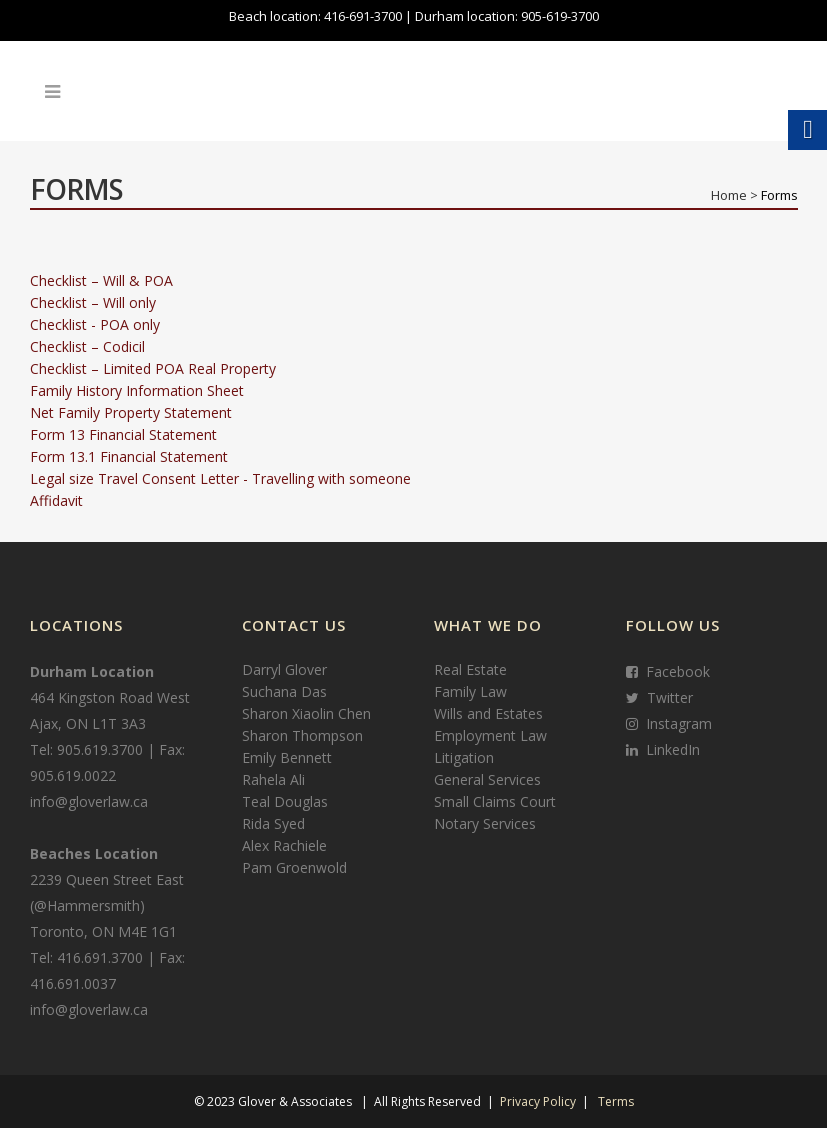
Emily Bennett (287, 757)
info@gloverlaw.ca (89, 801)
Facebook (674, 671)
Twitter (666, 697)
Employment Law (490, 735)
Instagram (675, 723)
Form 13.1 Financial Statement (129, 456)
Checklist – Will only (93, 302)
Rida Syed (273, 823)
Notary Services (485, 823)
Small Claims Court (495, 801)
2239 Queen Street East (107, 879)
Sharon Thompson (302, 735)
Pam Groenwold (294, 867)
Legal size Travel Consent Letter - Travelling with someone (220, 478)
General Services (487, 779)
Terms (616, 1101)
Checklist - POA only (95, 324)
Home (729, 195)
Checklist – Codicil (87, 346)
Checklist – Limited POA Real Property (153, 368)
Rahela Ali (273, 779)
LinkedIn (669, 749)
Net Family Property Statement (131, 412)
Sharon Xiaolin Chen (306, 713)
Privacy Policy (538, 1101)
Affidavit (56, 500)
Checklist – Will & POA (101, 280)
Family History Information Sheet (137, 390)
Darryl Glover (284, 669)
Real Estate (470, 669)
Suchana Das (284, 691)
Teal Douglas (285, 801)
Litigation (464, 757)
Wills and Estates (488, 713)
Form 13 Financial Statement (123, 434)
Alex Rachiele (284, 845)
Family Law (470, 691)
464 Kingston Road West (110, 697)
